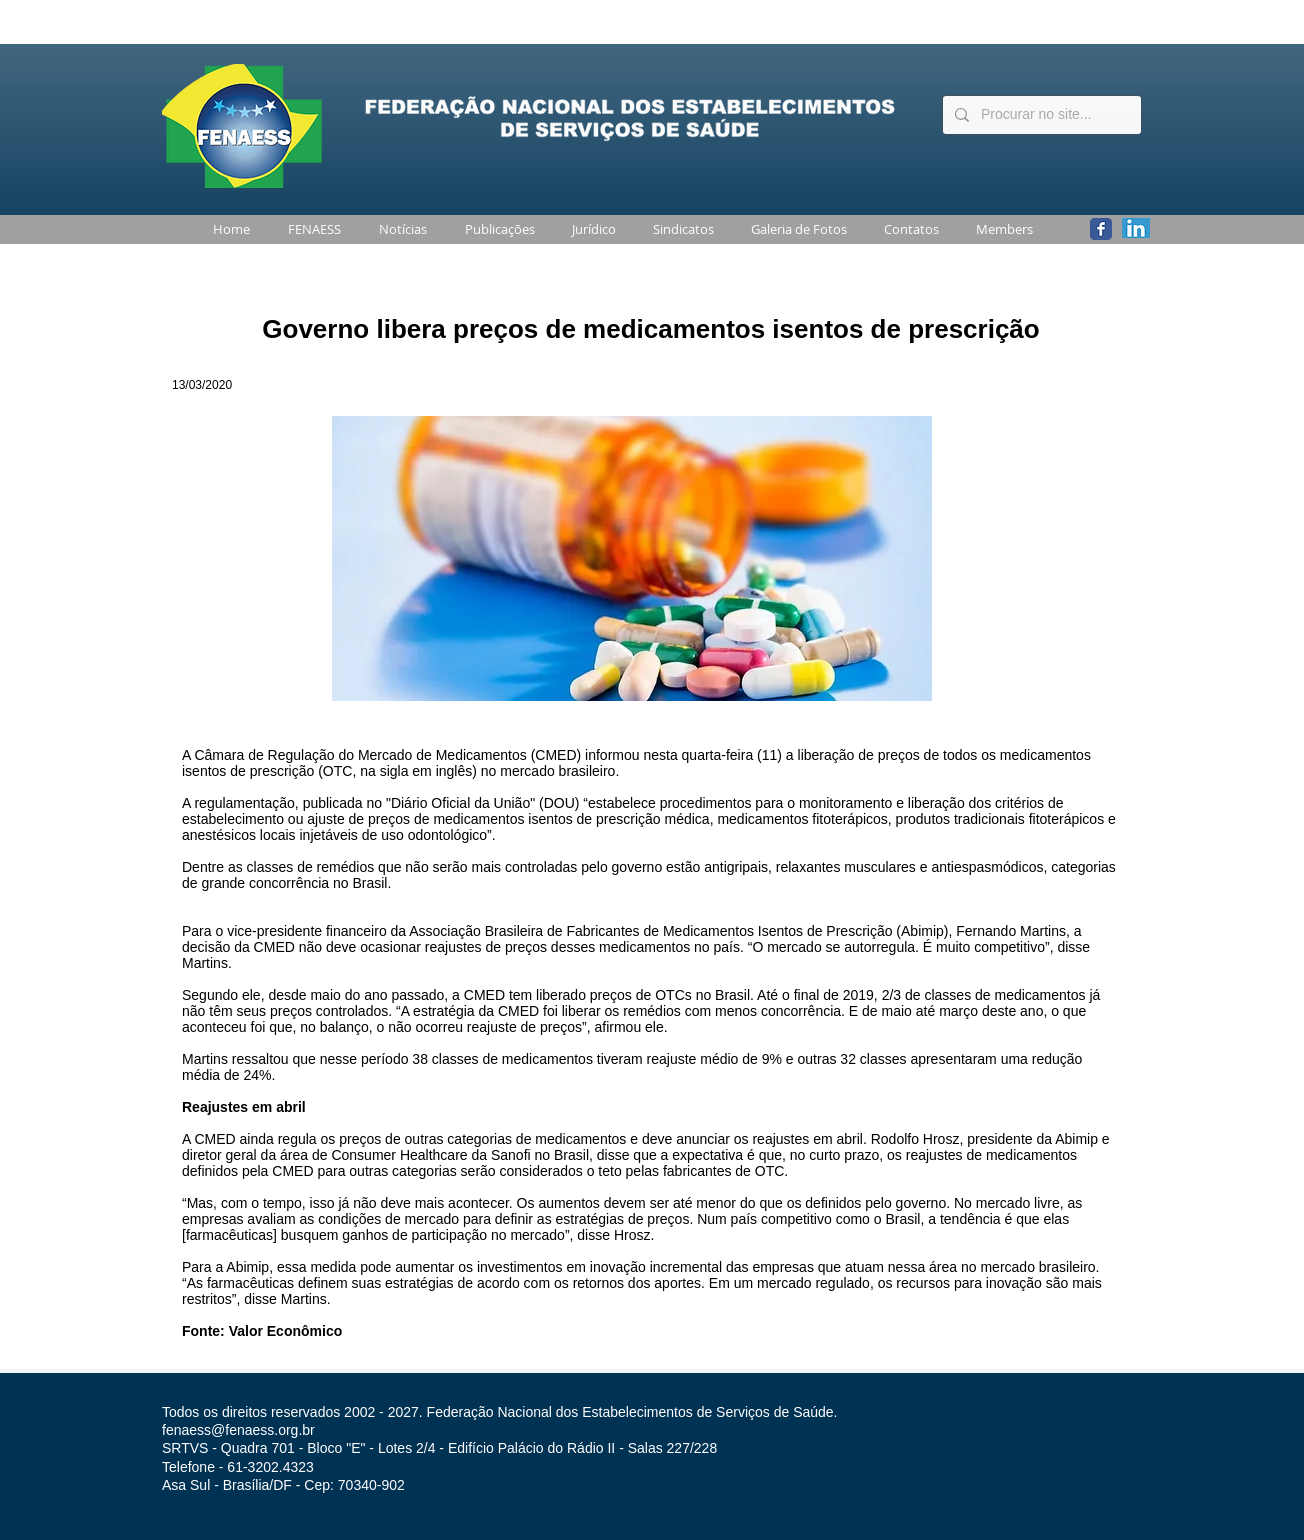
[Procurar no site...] (1040, 115)
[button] (310, 229)
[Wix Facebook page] (1101, 229)
